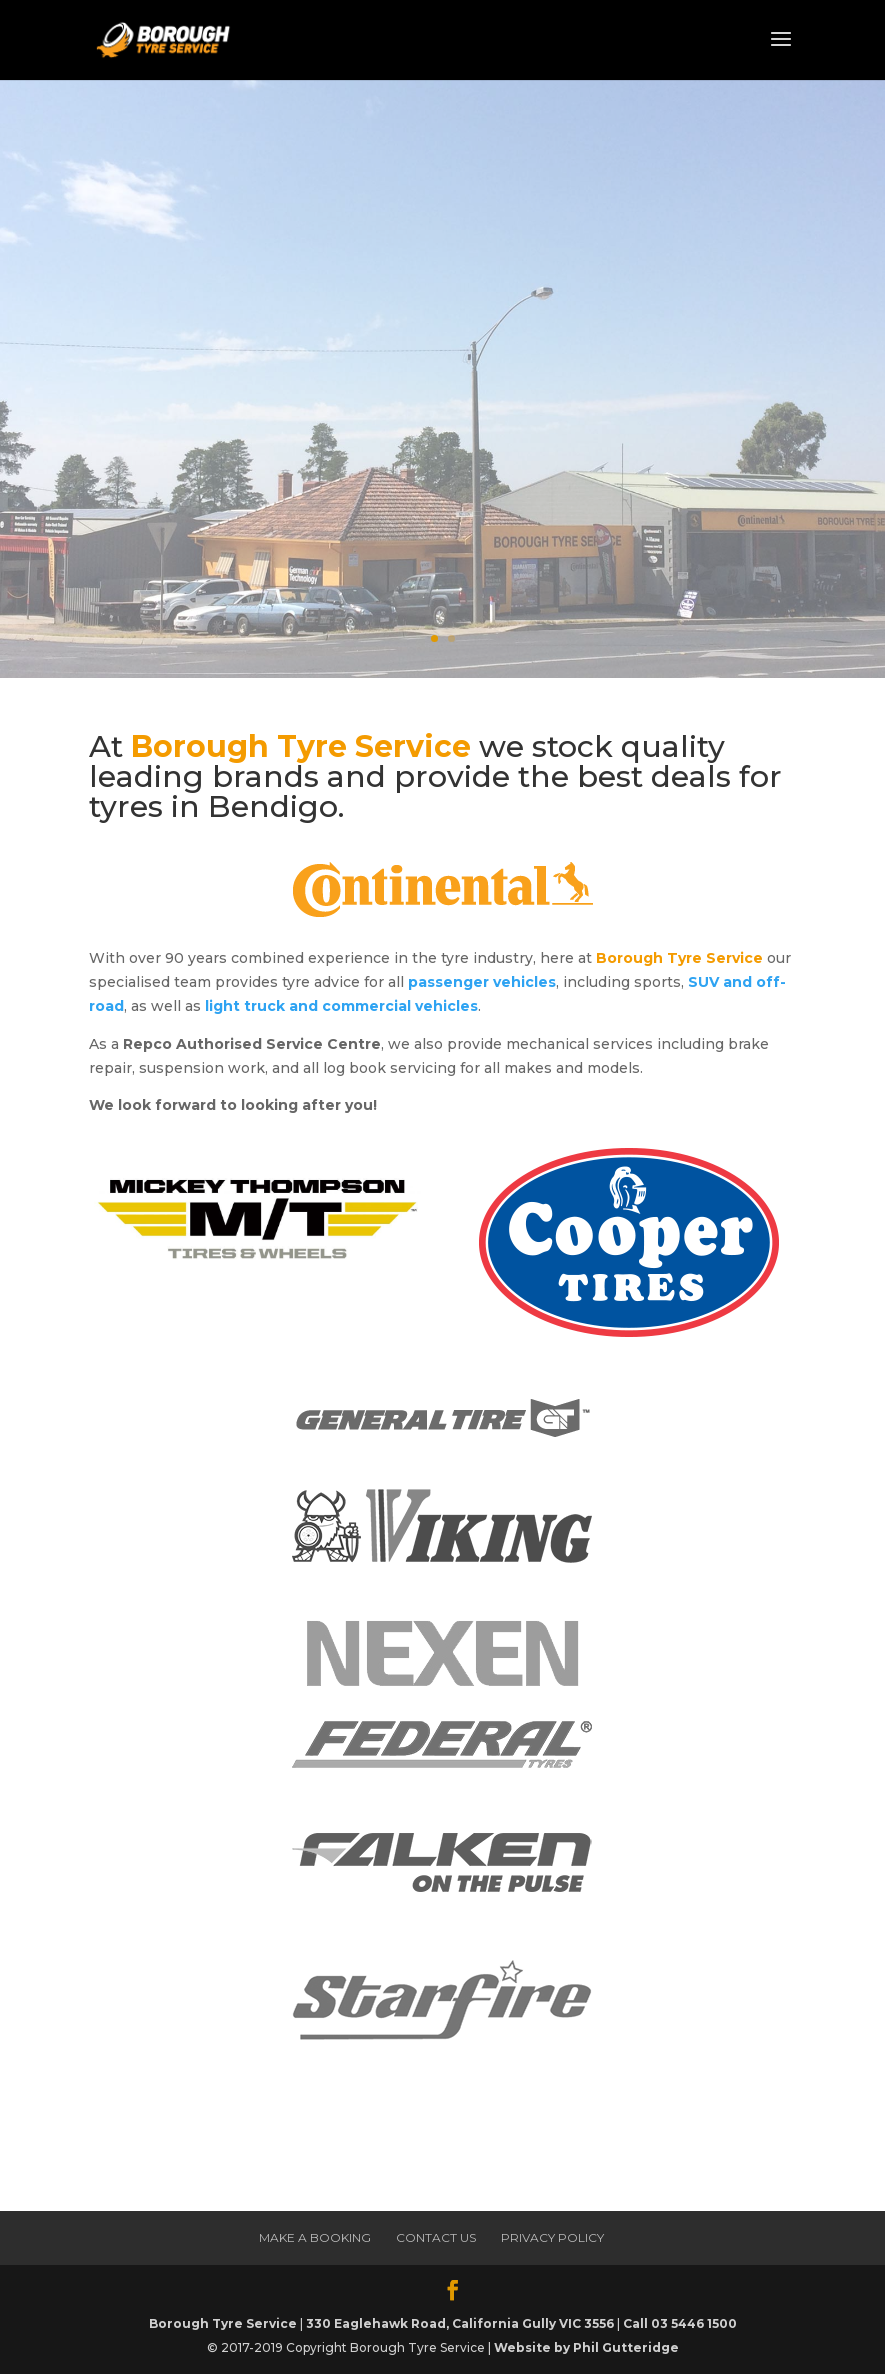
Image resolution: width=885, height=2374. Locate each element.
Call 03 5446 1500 (680, 2323)
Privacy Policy (552, 2237)
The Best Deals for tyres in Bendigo (413, 318)
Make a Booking (311, 452)
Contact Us (436, 2237)
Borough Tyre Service (223, 2323)
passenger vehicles (482, 982)
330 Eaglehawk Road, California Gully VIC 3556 (460, 2323)
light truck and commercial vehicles (341, 1006)
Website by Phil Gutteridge (586, 2347)
